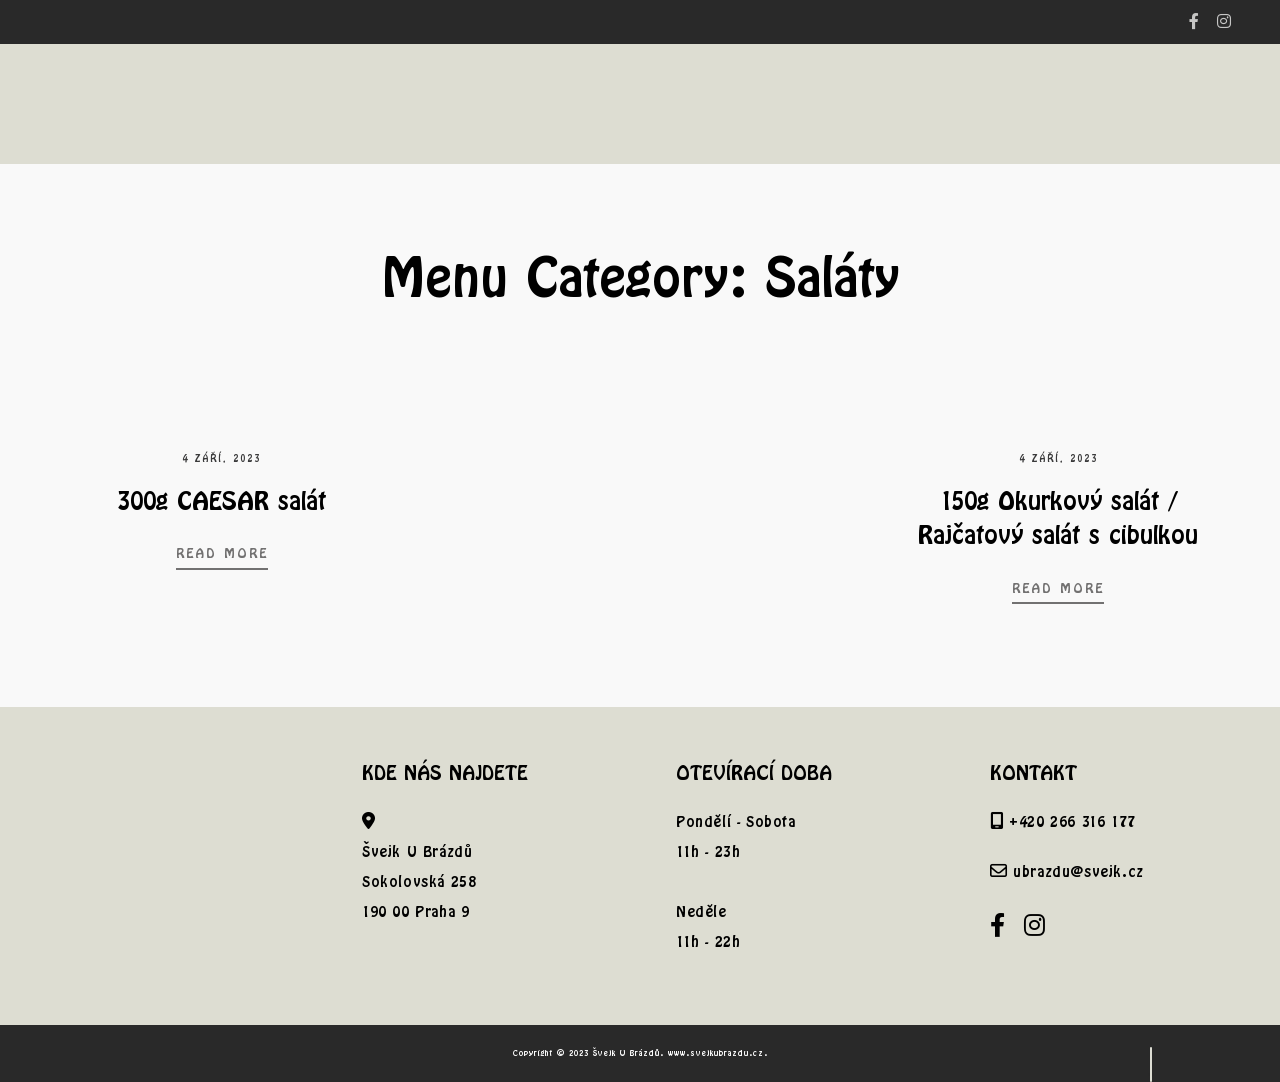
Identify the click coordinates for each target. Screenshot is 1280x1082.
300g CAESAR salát (221, 500)
